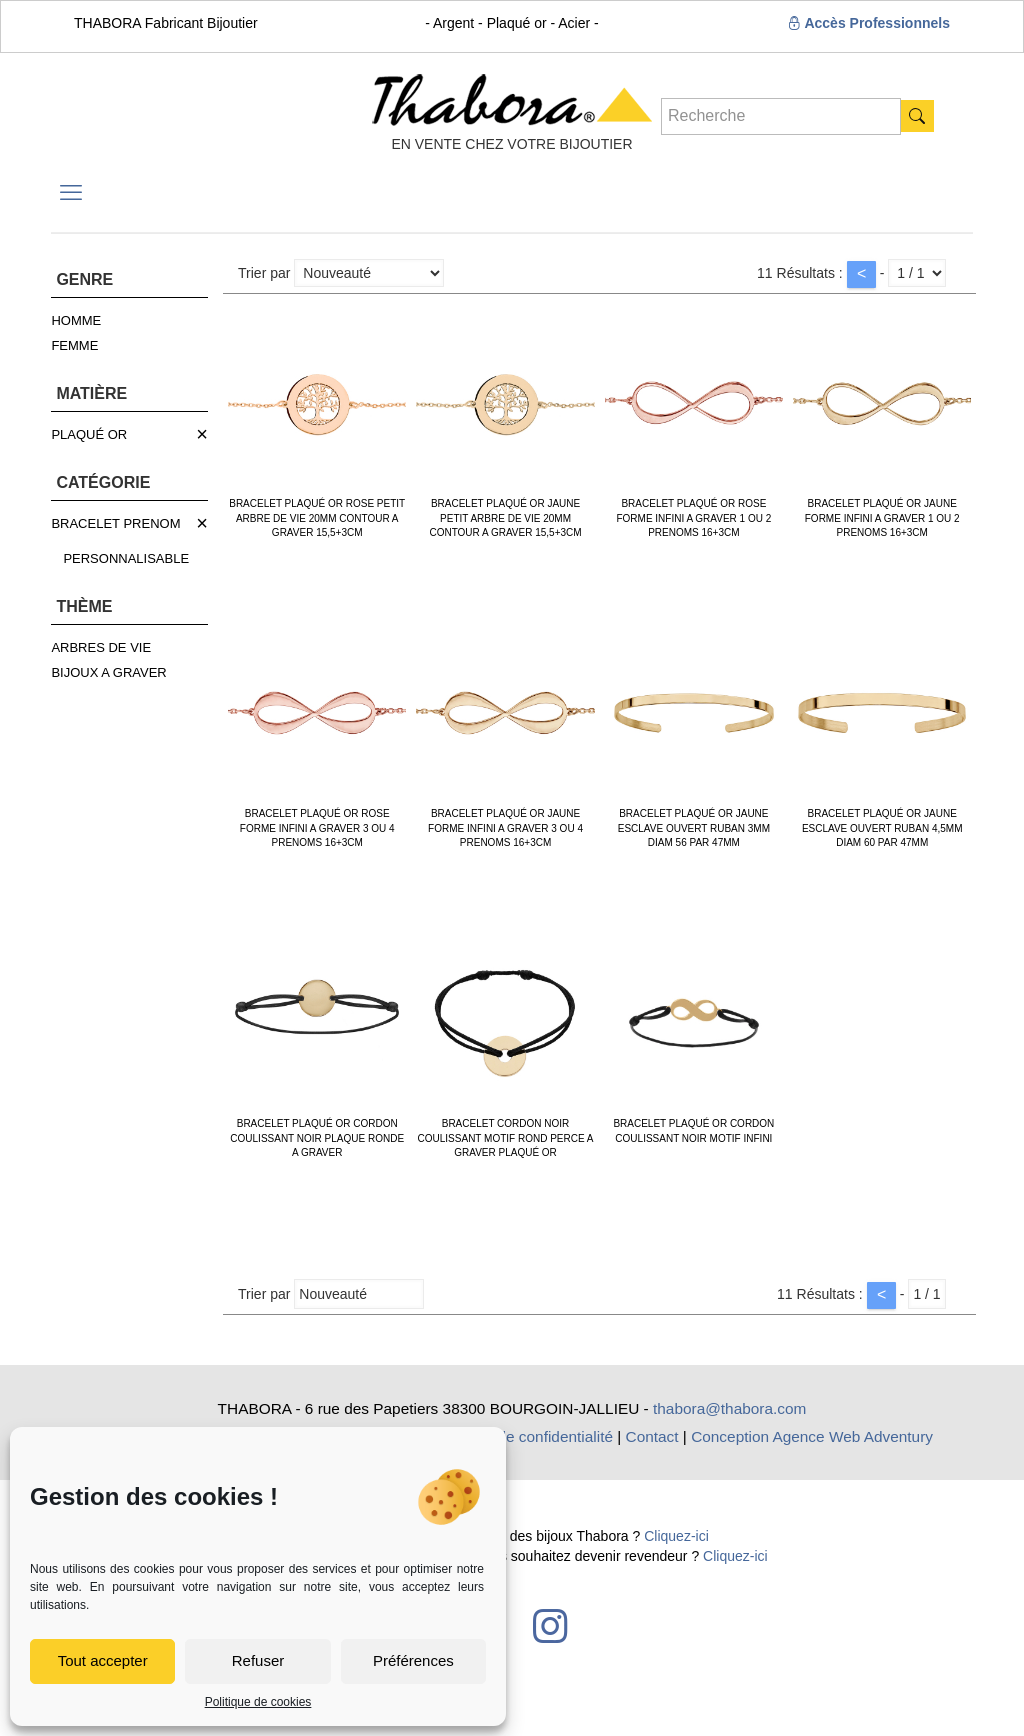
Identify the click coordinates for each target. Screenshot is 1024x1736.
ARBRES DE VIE (101, 647)
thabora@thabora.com (729, 1408)
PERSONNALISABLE (126, 558)
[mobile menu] (71, 193)
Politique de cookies (258, 1702)
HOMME (76, 320)
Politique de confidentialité (523, 1436)
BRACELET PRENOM (115, 523)
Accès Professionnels (868, 23)
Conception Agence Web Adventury (812, 1436)
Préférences (413, 1660)
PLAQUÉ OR (89, 434)
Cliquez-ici (676, 1536)
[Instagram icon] (550, 1626)
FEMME (74, 345)
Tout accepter (103, 1660)
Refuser (258, 1660)
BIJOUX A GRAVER (108, 672)
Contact (652, 1436)
